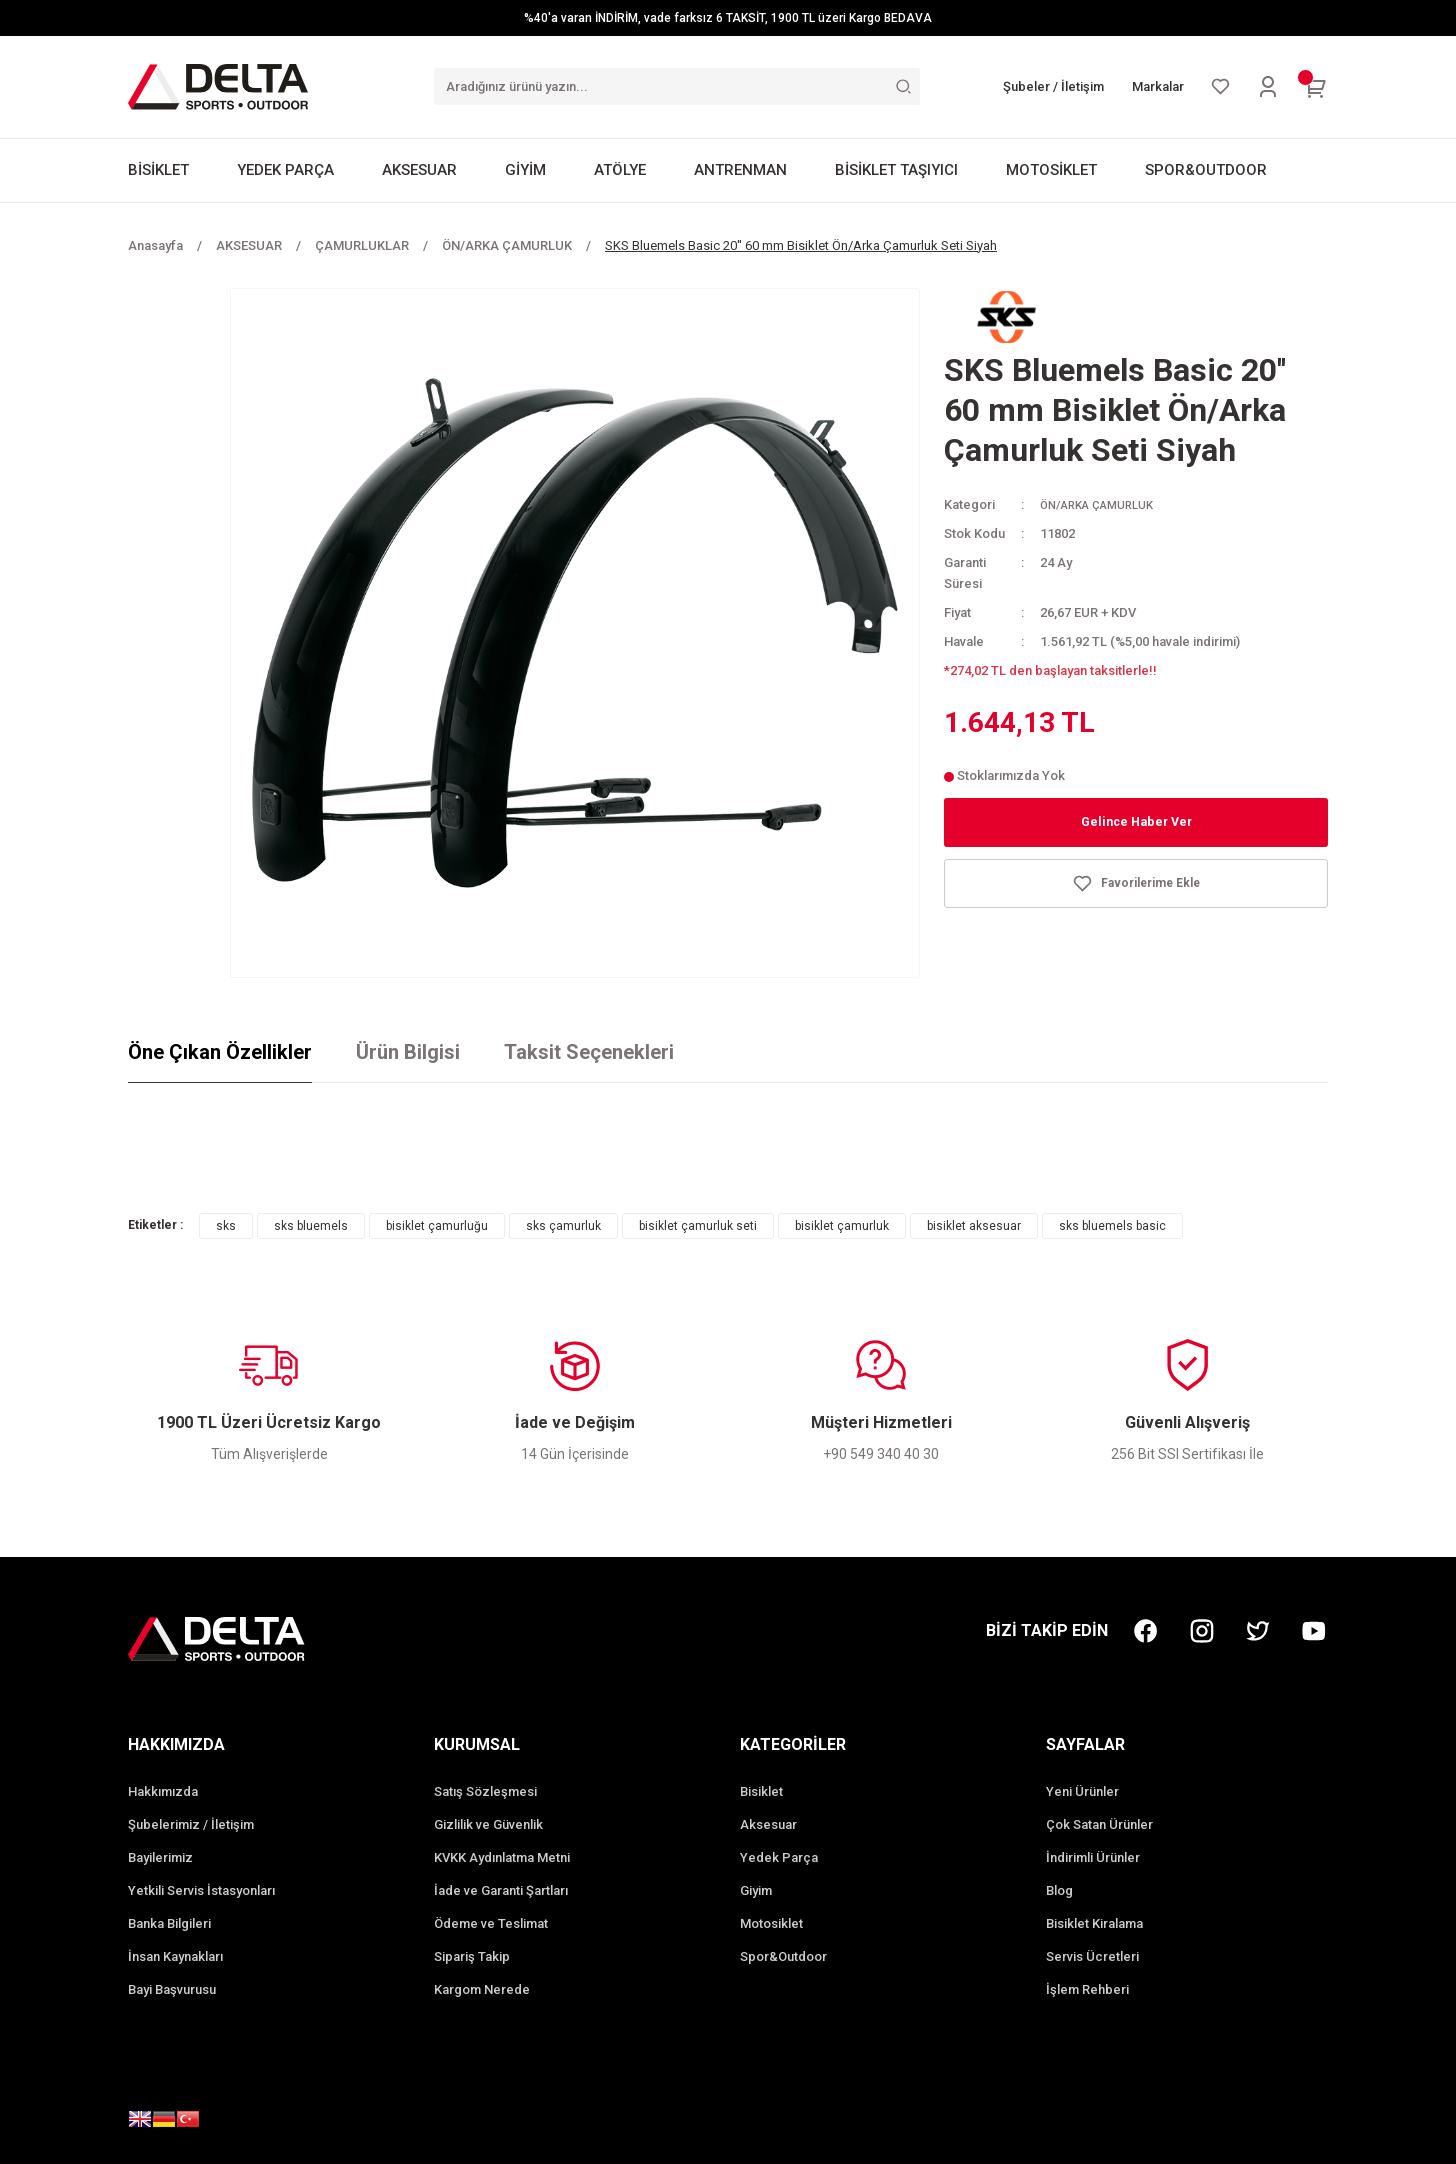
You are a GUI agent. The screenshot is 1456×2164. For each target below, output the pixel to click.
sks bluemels (311, 1226)
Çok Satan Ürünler (1099, 1824)
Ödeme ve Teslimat (491, 1923)
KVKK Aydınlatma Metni (502, 1857)
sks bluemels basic (1112, 1226)
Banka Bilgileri (169, 1923)
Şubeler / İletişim (1053, 86)
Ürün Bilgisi (408, 1052)
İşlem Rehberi (1087, 1989)
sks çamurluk (563, 1226)
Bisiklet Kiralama (1094, 1923)
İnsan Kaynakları (175, 1956)
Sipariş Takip (472, 1956)
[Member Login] (1268, 87)
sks (226, 1226)
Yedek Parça (779, 1857)
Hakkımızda (163, 1791)
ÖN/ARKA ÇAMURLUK (1105, 504)
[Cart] (1316, 87)
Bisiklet (761, 1791)
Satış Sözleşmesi (485, 1791)
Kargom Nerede (482, 1989)
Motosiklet (771, 1923)
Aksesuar (768, 1824)
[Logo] (218, 86)
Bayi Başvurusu (172, 1989)
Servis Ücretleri (1092, 1956)
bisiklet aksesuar (974, 1226)
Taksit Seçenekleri (589, 1052)
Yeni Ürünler (1082, 1791)
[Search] (677, 86)
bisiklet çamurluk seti (698, 1226)
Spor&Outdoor (783, 1956)
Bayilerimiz (160, 1857)
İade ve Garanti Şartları (501, 1890)
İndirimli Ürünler (1093, 1857)
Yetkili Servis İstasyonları (201, 1890)
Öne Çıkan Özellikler (220, 1052)
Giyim (756, 1890)
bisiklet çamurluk (842, 1226)
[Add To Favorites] (1136, 883)
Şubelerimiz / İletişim (191, 1824)
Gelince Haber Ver (1136, 822)
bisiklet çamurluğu (437, 1226)
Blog (1059, 1890)
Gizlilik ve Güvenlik (488, 1824)
